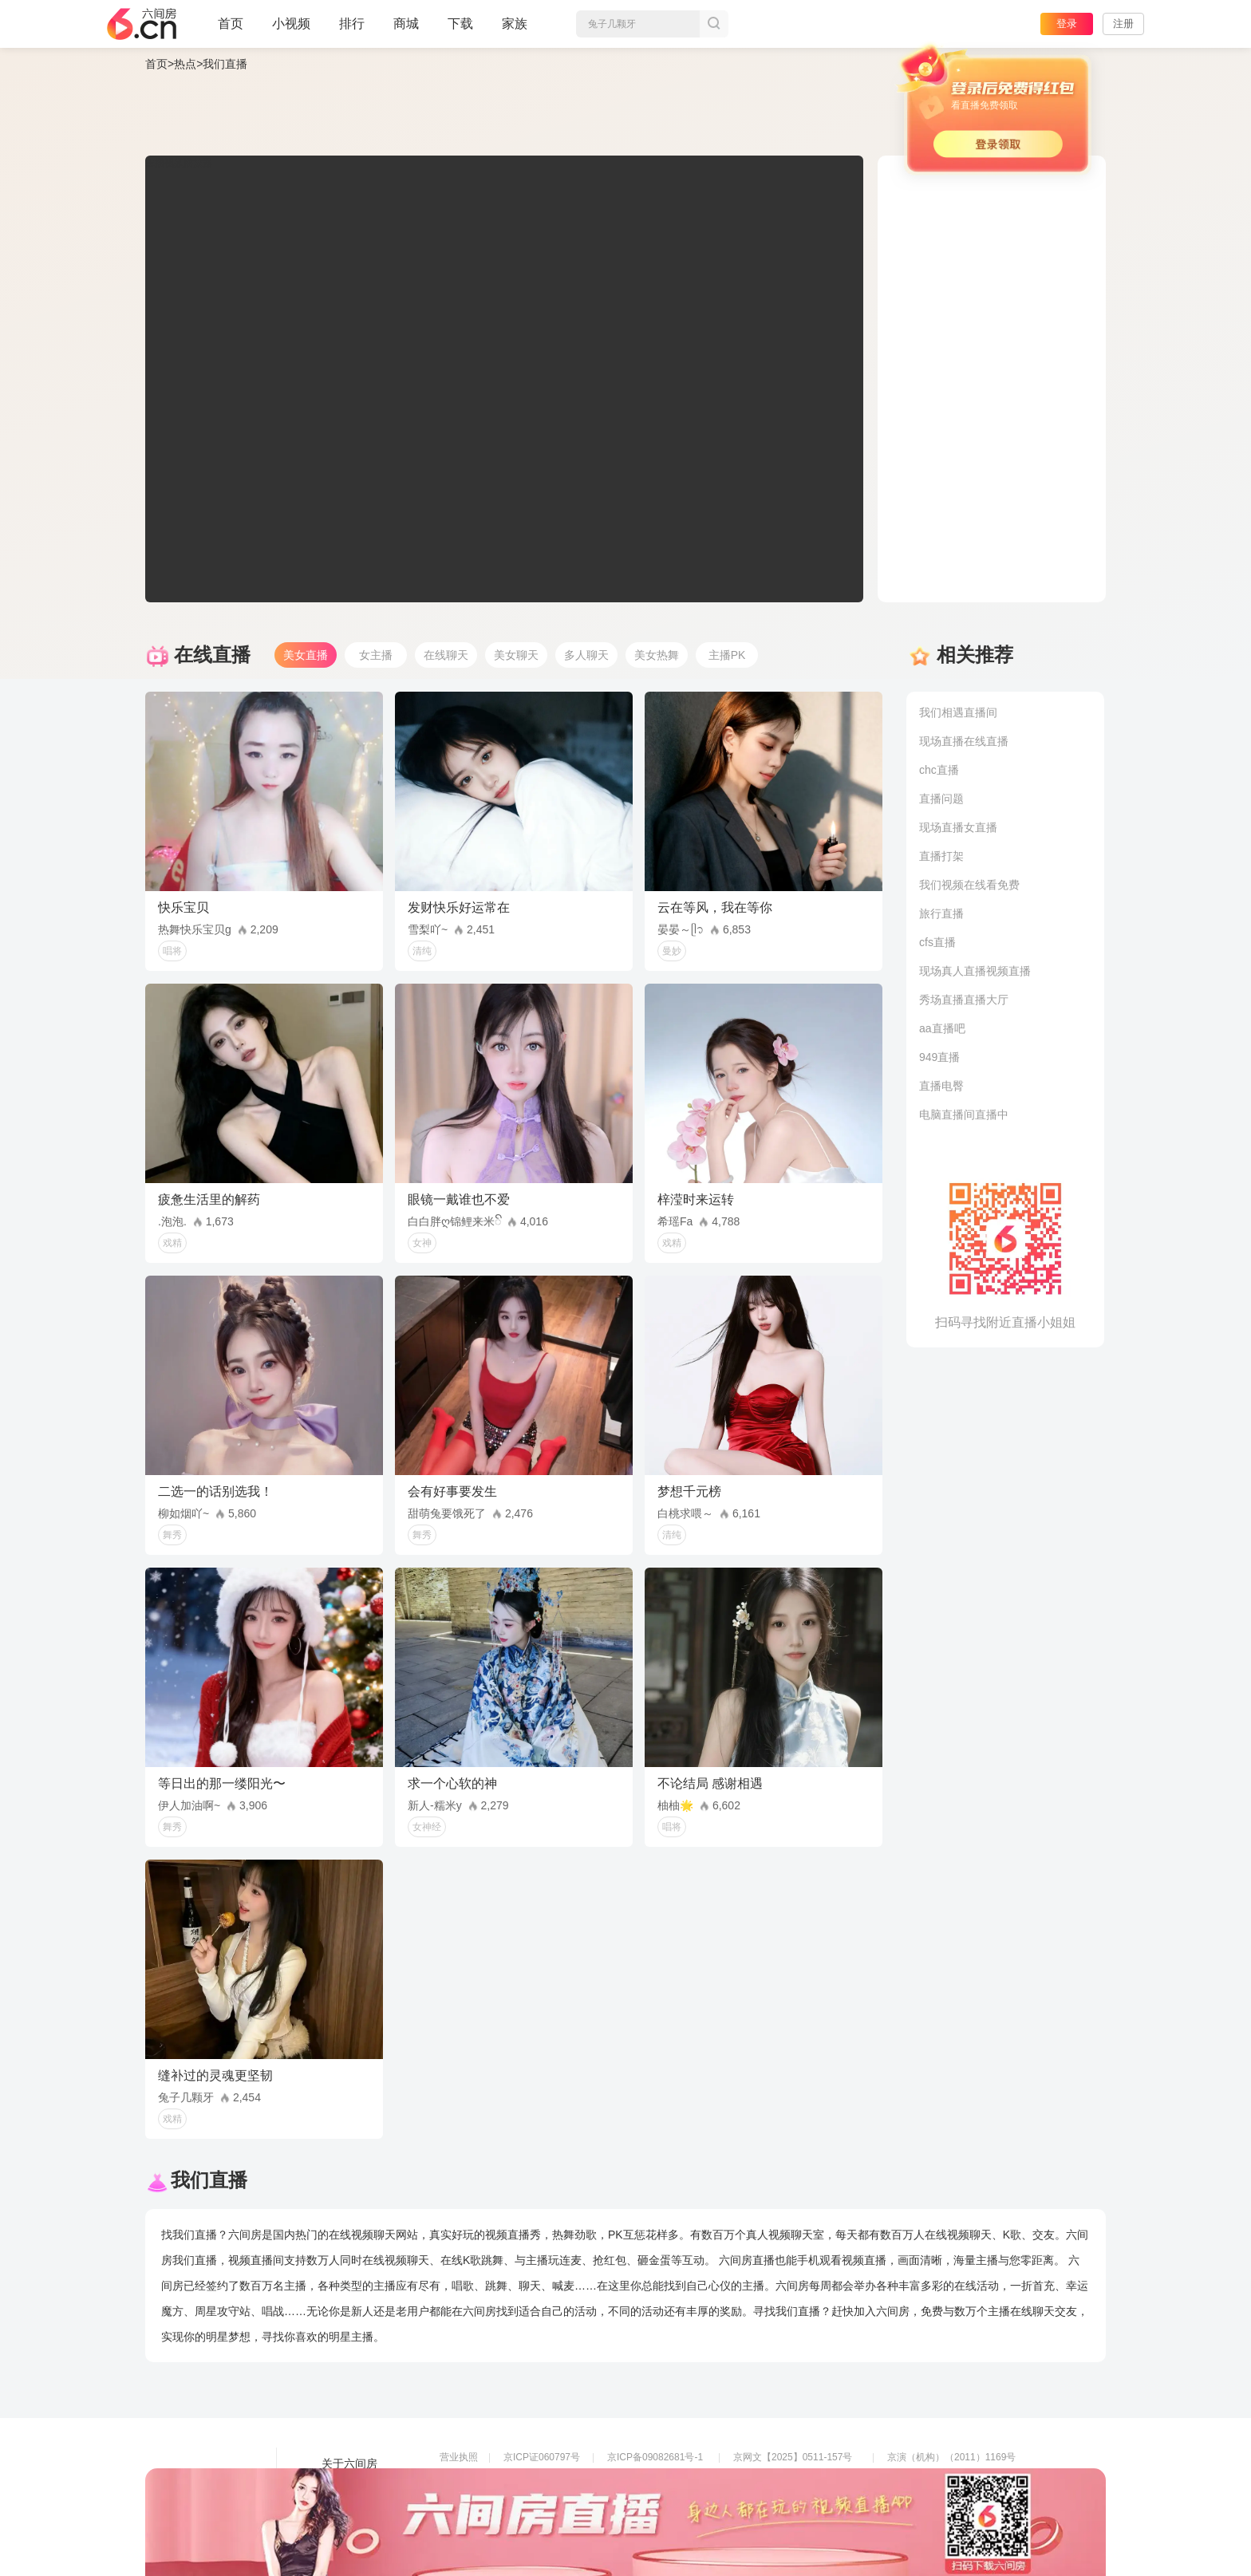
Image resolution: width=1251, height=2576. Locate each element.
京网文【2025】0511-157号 (792, 2457)
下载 (460, 23)
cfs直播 (937, 942)
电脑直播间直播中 (963, 1114)
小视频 (291, 30)
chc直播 (939, 769)
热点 (185, 63)
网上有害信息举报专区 (935, 2479)
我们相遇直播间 (958, 712)
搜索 (714, 24)
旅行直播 (941, 913)
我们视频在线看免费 (969, 884)
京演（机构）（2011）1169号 (951, 2457)
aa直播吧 (942, 1028)
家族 (514, 30)
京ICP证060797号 (541, 2457)
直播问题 (941, 798)
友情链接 (344, 2485)
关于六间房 (349, 2463)
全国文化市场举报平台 (655, 2501)
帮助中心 (344, 2530)
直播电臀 (941, 1085)
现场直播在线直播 (963, 741)
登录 (1066, 24)
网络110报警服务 (476, 2501)
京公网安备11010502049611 (794, 2479)
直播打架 (941, 856)
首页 (230, 30)
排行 (352, 23)
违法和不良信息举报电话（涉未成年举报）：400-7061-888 (565, 2524)
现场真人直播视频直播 (975, 971)
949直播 (939, 1057)
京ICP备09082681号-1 (655, 2457)
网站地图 (344, 2508)
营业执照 (459, 2457)
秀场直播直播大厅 (963, 999)
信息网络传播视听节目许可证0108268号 (525, 2479)
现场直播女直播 (958, 827)
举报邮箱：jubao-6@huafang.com (805, 2501)
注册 (1123, 24)
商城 (406, 30)
